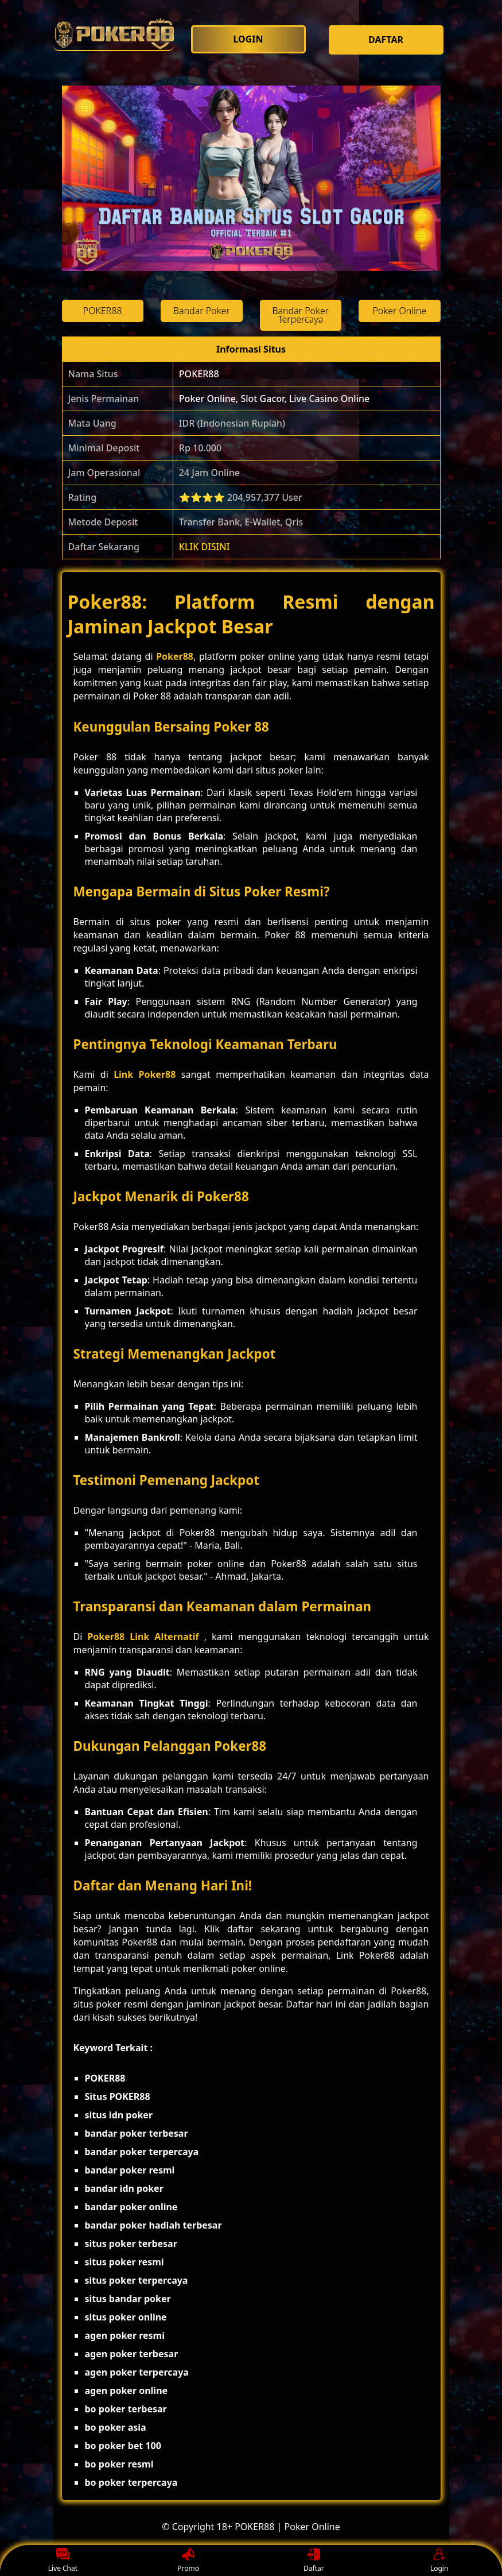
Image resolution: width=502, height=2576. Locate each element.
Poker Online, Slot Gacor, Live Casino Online (274, 398)
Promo (188, 2561)
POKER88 (199, 374)
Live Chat (62, 2561)
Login (439, 2561)
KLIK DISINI (204, 546)
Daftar (313, 2561)
